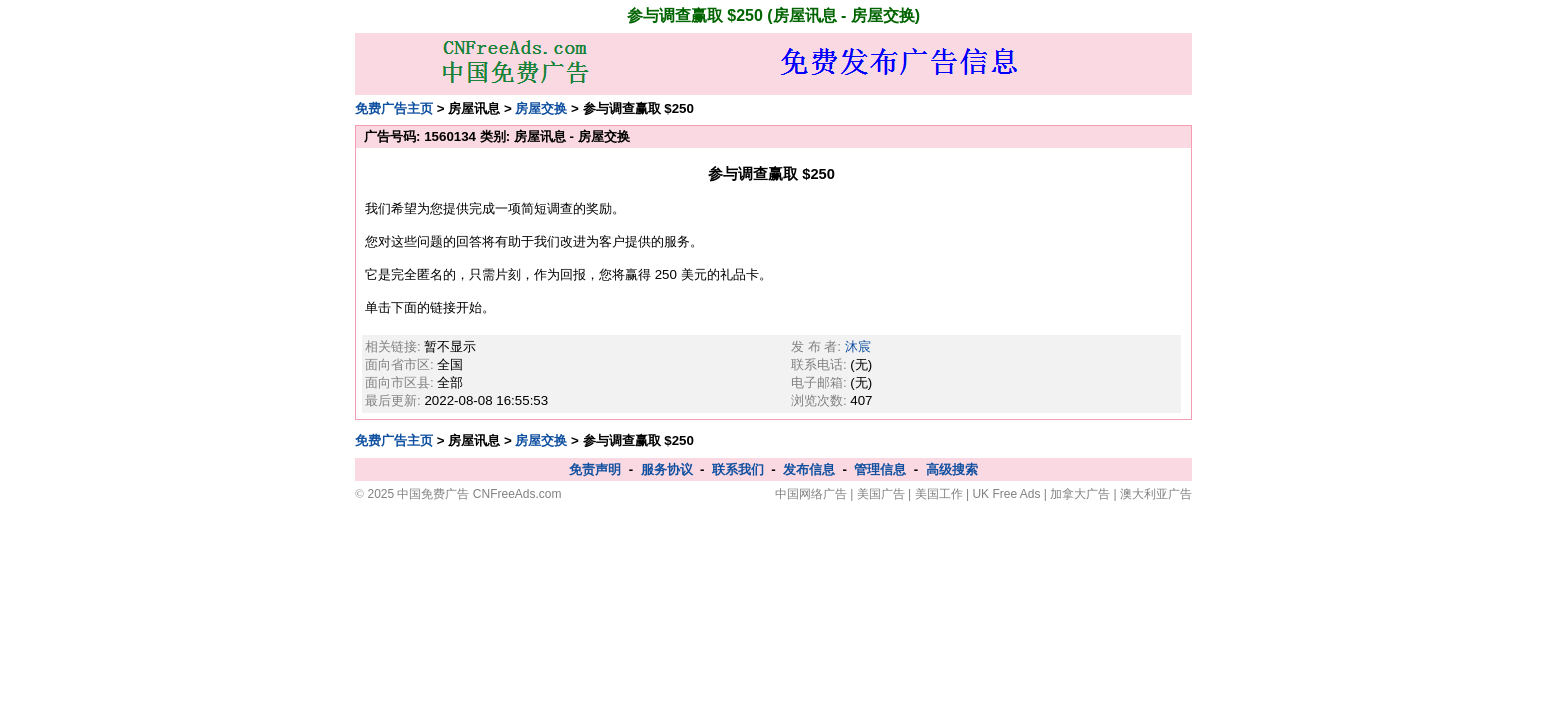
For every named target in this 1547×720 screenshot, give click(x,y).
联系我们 (738, 469)
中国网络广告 (811, 494)
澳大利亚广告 (1156, 494)
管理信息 (880, 469)
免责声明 (595, 469)
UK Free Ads (1006, 494)
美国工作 (939, 494)
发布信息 (809, 469)
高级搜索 (952, 469)
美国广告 (881, 494)
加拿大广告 (1080, 494)
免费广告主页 (394, 108)
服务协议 (667, 469)
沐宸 (858, 346)
